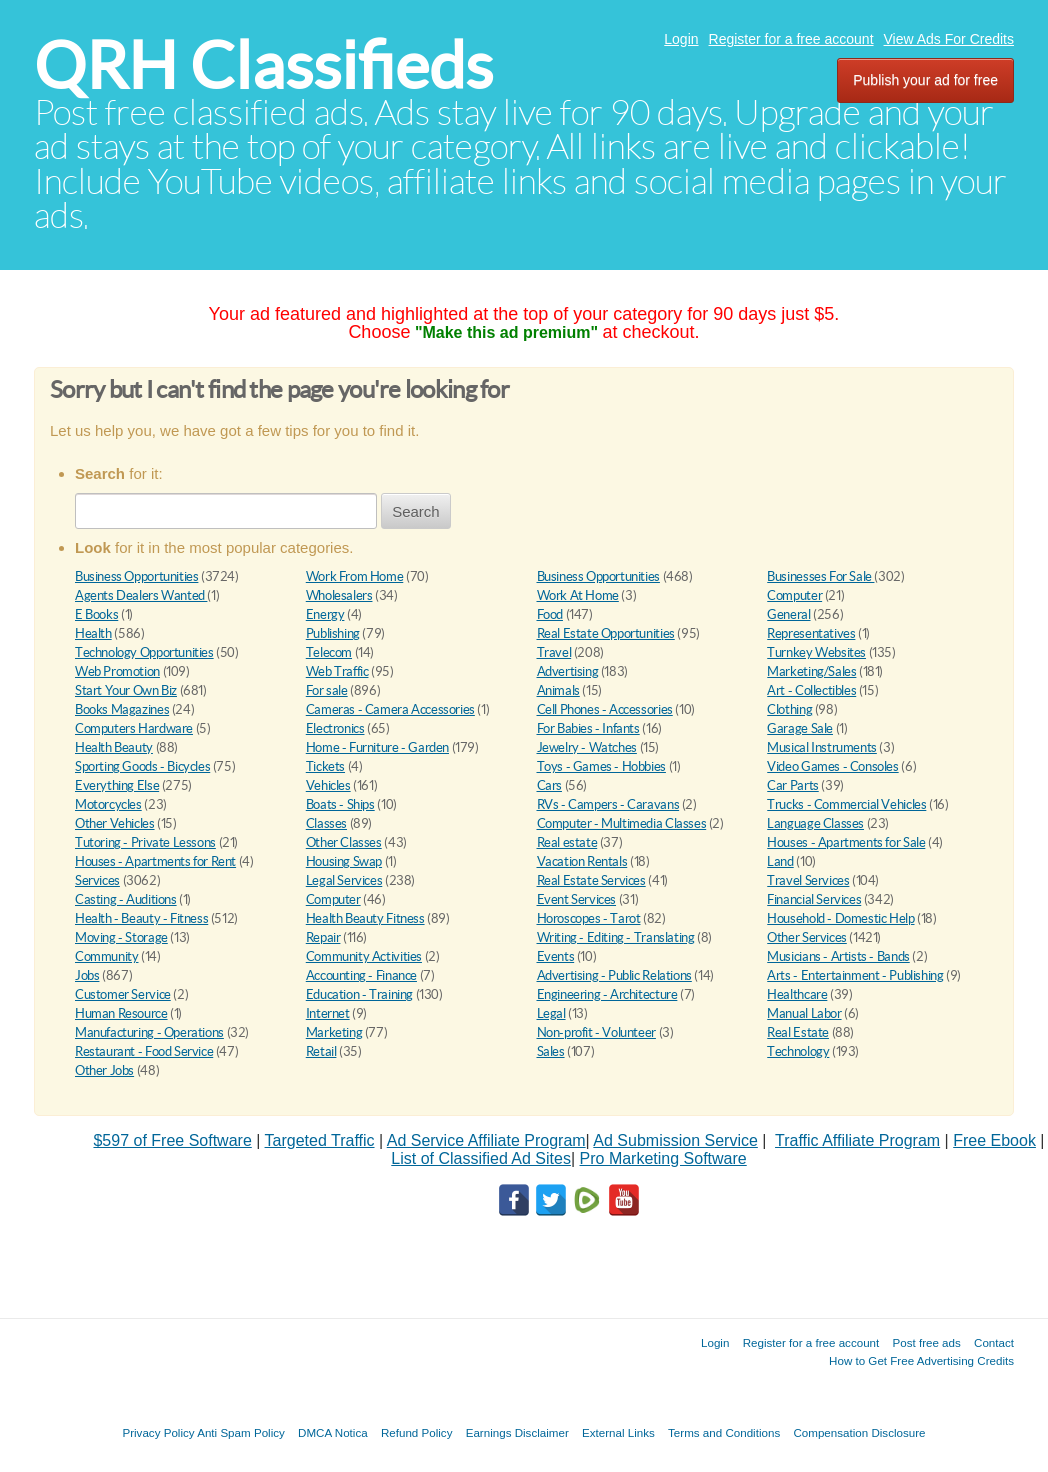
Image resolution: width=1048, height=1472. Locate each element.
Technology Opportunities (144, 652)
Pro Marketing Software (663, 1158)
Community (107, 956)
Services (97, 880)
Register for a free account (791, 39)
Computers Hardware (134, 728)
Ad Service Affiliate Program (486, 1140)
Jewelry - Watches (587, 747)
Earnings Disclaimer (517, 1432)
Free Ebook (994, 1140)
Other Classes (344, 842)
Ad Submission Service (675, 1140)
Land (780, 861)
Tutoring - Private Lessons (145, 842)
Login (681, 39)
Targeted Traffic (320, 1140)
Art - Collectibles (811, 690)
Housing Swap (344, 861)
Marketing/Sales (811, 671)
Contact (994, 1342)
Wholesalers (339, 595)
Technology (798, 1051)
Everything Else (117, 785)
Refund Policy (417, 1432)
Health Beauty (114, 747)
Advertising (568, 671)
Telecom (329, 652)
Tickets (325, 766)
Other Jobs (104, 1070)
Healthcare (797, 994)
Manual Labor (804, 1013)
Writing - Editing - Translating (616, 937)
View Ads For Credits (949, 39)
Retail (321, 1051)
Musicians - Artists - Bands (838, 956)
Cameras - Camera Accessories (390, 709)
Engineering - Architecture (607, 994)
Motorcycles (108, 804)
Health (93, 633)
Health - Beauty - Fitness (141, 918)
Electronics (335, 728)
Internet (328, 1013)
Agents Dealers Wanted (141, 595)
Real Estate (798, 1032)
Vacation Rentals (582, 861)
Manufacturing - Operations (149, 1032)
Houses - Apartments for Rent (155, 861)
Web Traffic (337, 671)
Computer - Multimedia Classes (622, 823)
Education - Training (359, 994)
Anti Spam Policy (241, 1432)
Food (550, 614)
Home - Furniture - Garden (377, 747)
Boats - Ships (340, 804)
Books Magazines (122, 709)
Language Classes (815, 823)
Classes (326, 823)
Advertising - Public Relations (614, 975)
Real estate (567, 842)
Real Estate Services (591, 880)
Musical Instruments (822, 747)
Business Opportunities (136, 576)
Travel (554, 652)
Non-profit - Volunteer (596, 1032)
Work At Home (578, 595)
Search (416, 511)
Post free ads (926, 1342)
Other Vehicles (115, 823)
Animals (558, 690)
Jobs (87, 975)
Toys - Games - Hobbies (601, 766)
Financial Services (814, 899)
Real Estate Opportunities (606, 633)
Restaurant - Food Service (144, 1051)
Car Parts (793, 785)
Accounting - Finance (361, 975)
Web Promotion (117, 671)
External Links (618, 1432)
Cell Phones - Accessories (605, 709)
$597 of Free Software (172, 1140)
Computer (794, 595)
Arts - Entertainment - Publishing (855, 975)
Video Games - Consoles (832, 766)
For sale (327, 690)
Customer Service (123, 994)
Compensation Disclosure (859, 1432)
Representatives (811, 633)
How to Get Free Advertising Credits (921, 1360)
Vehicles (328, 785)
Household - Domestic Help (840, 918)
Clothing (789, 709)
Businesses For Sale (820, 576)
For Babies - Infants (588, 728)
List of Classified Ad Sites (481, 1158)
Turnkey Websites (816, 652)
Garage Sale (800, 728)
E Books (96, 614)
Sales (551, 1051)
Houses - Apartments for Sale (846, 842)
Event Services (577, 899)
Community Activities (364, 956)
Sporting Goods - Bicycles (142, 766)
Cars (549, 785)
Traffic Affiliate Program (857, 1140)
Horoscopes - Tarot (589, 918)
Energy (325, 614)
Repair (323, 937)
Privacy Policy (158, 1432)
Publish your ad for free (925, 80)
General (788, 614)
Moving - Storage (121, 937)
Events (556, 956)
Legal (551, 1013)
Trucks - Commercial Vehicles (846, 804)
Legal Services (344, 880)
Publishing (333, 633)
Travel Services (808, 880)
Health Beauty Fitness (365, 918)
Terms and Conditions (724, 1432)
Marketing (334, 1032)
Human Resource (121, 1013)
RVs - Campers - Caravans (608, 804)
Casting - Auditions (126, 899)
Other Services (807, 937)
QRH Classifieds (263, 65)
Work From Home (355, 576)
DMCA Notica (333, 1432)
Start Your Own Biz (126, 690)
